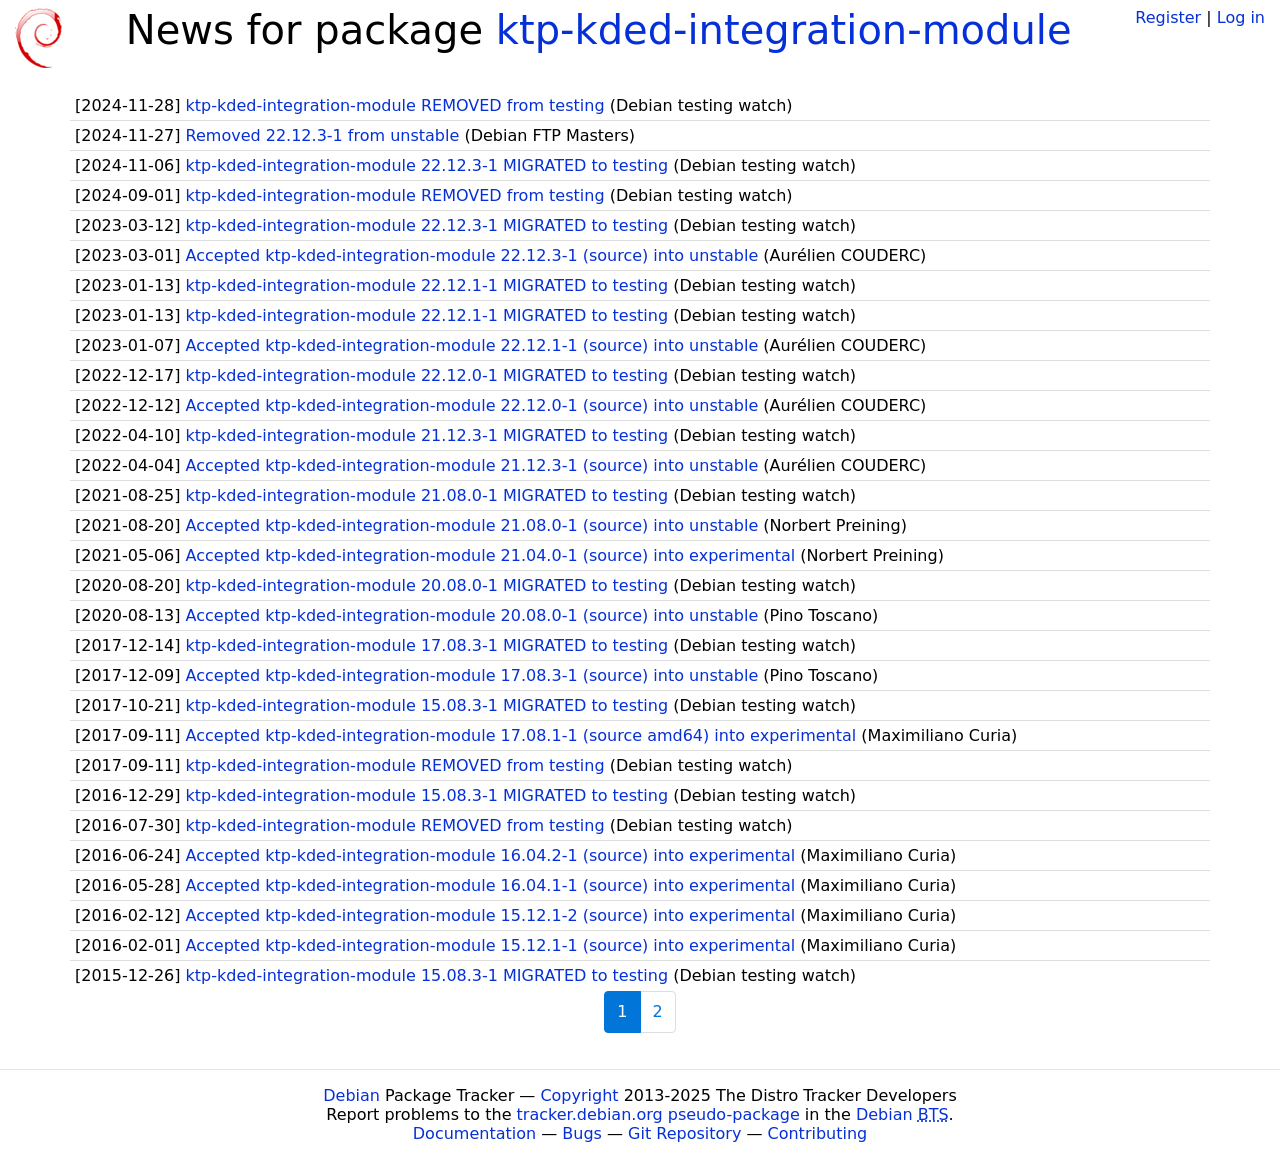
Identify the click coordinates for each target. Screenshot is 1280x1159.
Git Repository (684, 1133)
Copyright (579, 1095)
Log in (1241, 17)
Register (1168, 17)
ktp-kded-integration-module (784, 30)
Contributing (818, 1133)
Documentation (474, 1133)
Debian (351, 1095)
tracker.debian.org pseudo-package (658, 1114)
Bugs (582, 1133)
